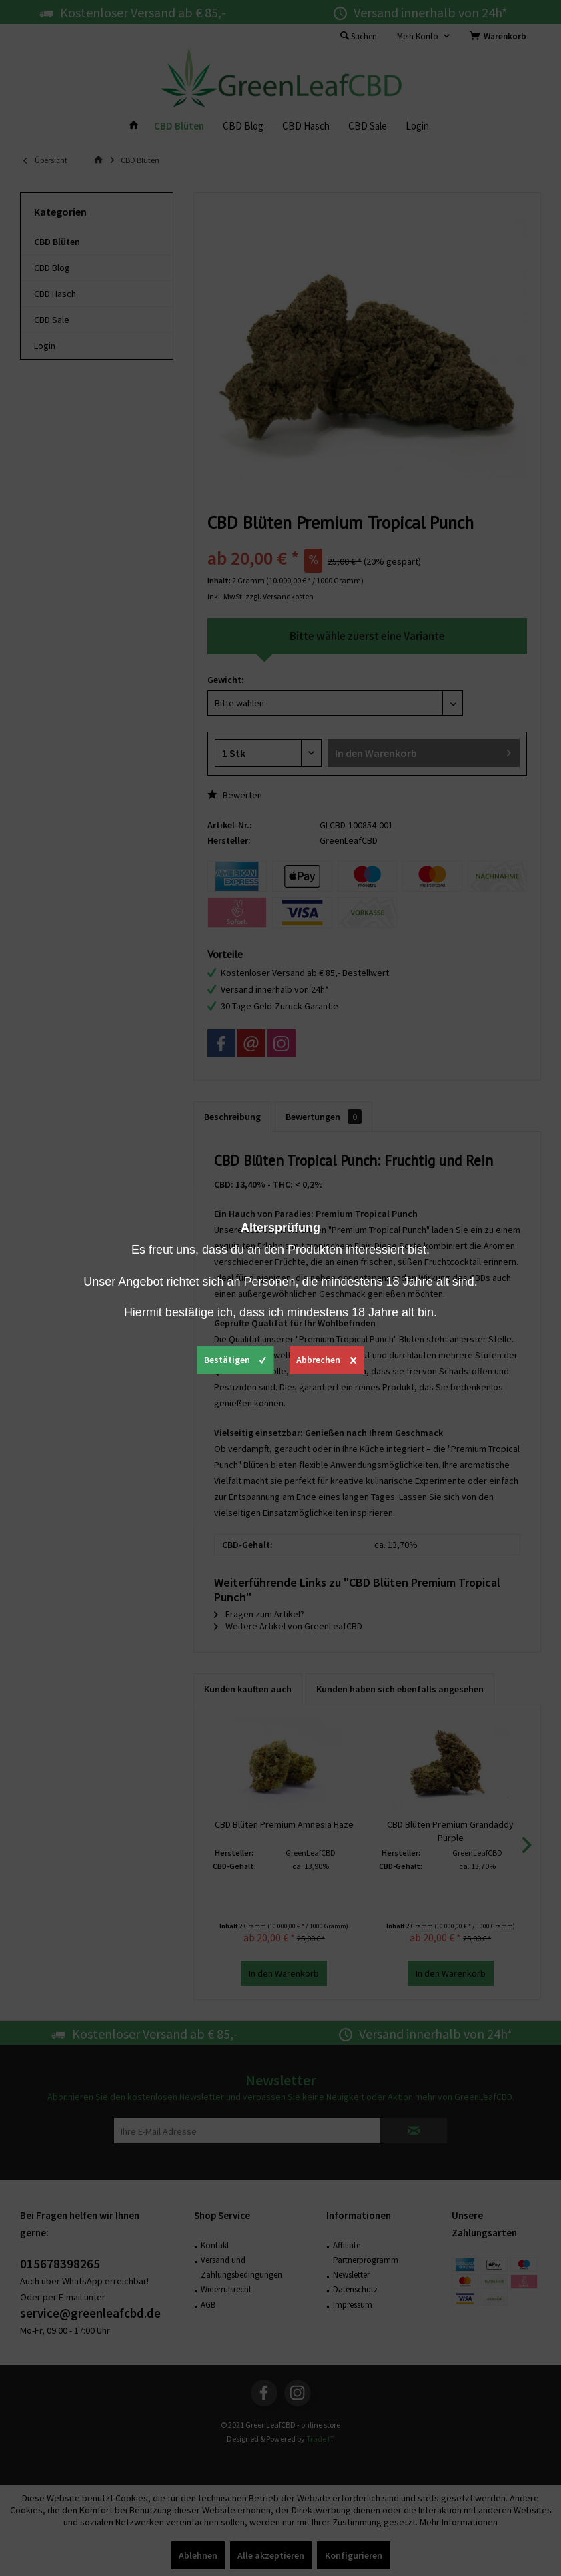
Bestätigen (235, 1358)
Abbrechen (326, 1358)
